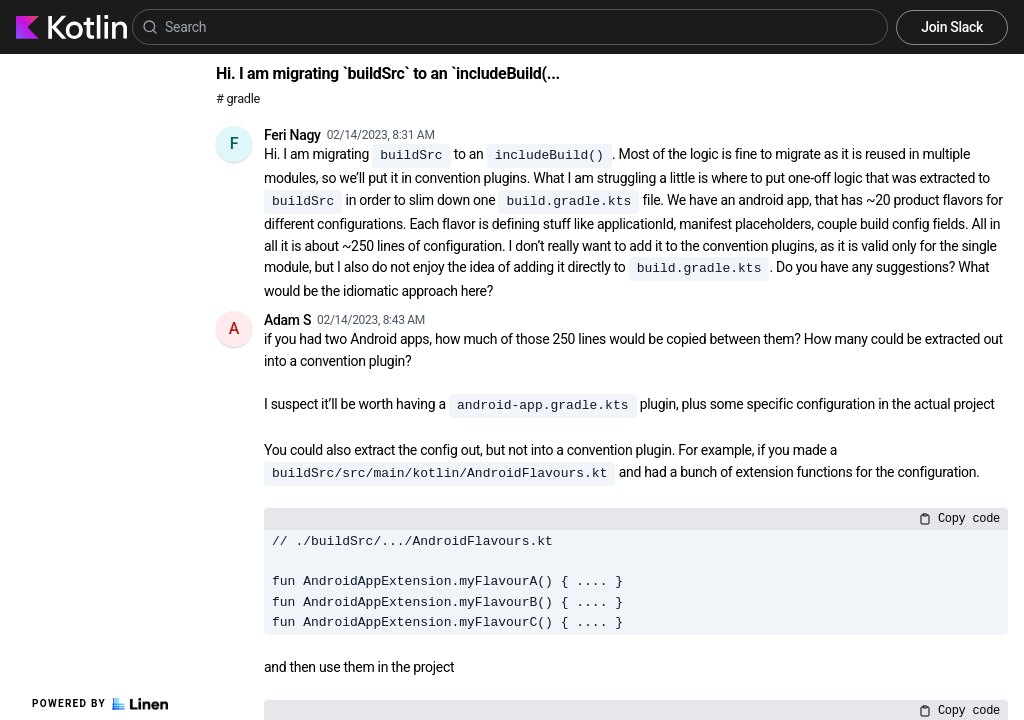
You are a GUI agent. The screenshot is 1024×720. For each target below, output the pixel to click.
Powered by (100, 704)
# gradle (238, 98)
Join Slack (952, 27)
